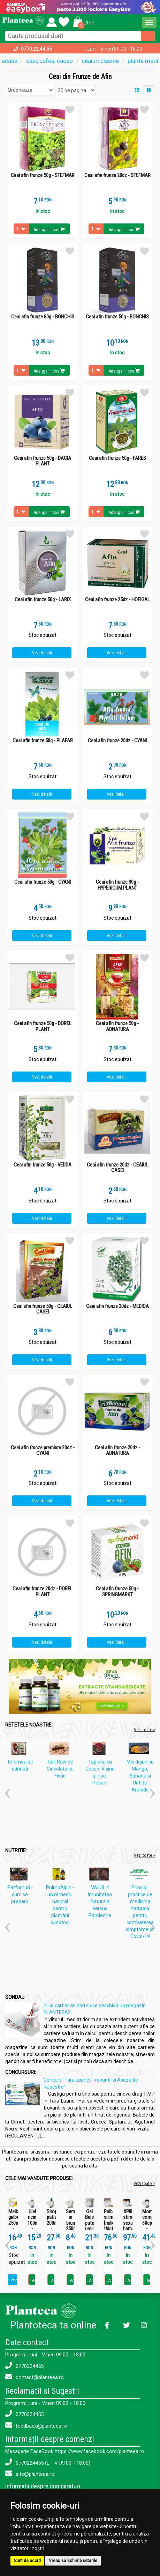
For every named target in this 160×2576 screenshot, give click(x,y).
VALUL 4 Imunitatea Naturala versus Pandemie (100, 1901)
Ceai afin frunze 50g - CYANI (42, 882)
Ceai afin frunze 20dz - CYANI (117, 741)
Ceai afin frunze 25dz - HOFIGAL (117, 600)
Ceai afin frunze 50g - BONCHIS (117, 317)
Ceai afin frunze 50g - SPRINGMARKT (117, 1591)
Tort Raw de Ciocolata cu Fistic (60, 1769)
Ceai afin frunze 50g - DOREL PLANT (42, 1026)
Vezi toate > (144, 2183)
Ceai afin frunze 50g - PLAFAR (43, 741)
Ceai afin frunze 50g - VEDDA (42, 1165)
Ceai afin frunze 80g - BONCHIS (42, 317)
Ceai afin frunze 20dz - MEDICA (117, 1306)
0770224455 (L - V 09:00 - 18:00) (47, 2462)
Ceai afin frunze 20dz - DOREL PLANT (43, 1591)
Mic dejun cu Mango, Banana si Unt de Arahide (140, 1776)
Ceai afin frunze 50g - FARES (117, 458)
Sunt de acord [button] (27, 2560)
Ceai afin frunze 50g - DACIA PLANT (42, 461)
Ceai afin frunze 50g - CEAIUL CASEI (42, 1309)
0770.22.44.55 (36, 49)
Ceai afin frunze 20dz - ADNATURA (117, 1450)
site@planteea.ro (29, 2473)
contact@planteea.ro (34, 2376)
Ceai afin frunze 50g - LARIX (43, 600)
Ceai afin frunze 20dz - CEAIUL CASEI (117, 1167)
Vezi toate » (144, 1729)
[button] (82, 21)
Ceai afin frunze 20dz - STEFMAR (117, 175)
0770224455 (24, 2365)
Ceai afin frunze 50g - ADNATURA (117, 1026)
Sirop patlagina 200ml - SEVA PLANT (51, 2226)
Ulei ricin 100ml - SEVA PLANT (32, 2226)
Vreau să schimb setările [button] (73, 2560)
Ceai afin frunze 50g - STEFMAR (43, 175)
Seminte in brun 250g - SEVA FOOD (70, 2229)
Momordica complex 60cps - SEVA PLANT (147, 2226)
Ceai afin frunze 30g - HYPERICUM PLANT (117, 885)
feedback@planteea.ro (36, 2425)
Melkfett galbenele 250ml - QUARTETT (13, 2223)
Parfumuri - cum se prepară (20, 1894)
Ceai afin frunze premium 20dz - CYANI (43, 1450)
